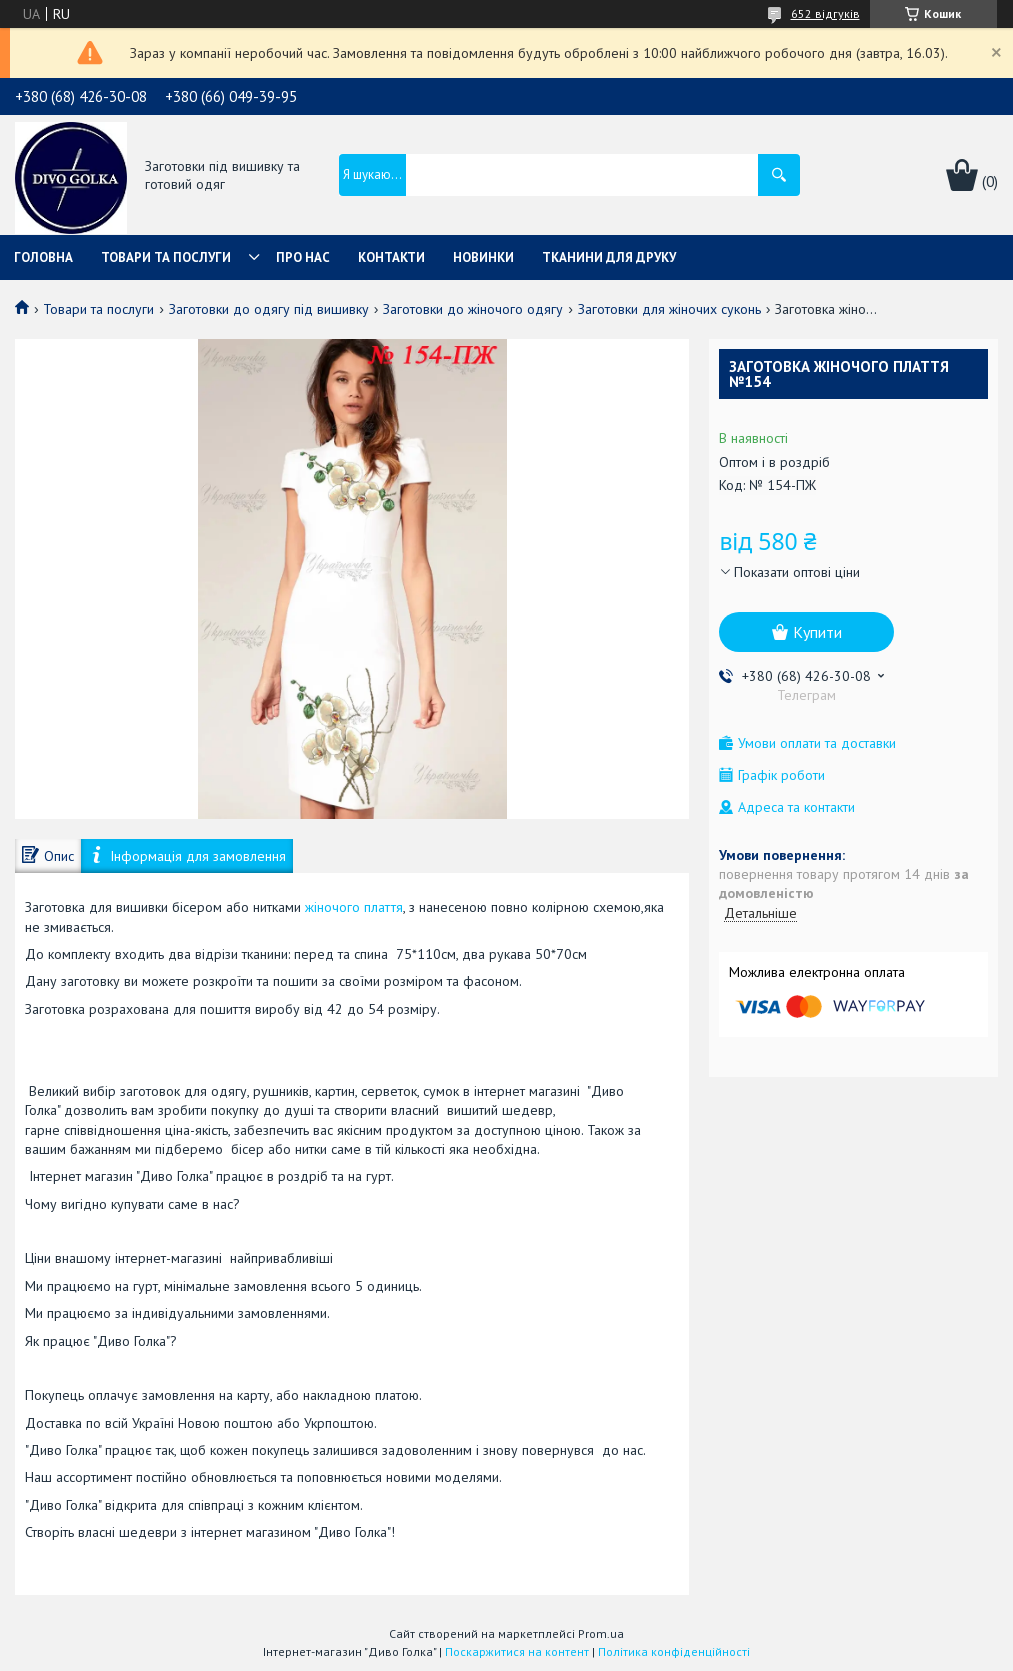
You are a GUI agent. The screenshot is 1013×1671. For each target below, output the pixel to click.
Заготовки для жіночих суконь (669, 309)
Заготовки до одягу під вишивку (269, 309)
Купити (817, 632)
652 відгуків (825, 13)
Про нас (303, 257)
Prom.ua (601, 1633)
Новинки (483, 257)
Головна (43, 257)
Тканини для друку (609, 257)
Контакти (391, 257)
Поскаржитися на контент (517, 1651)
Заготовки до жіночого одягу (473, 309)
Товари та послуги (166, 257)
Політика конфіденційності (674, 1651)
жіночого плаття (354, 907)
